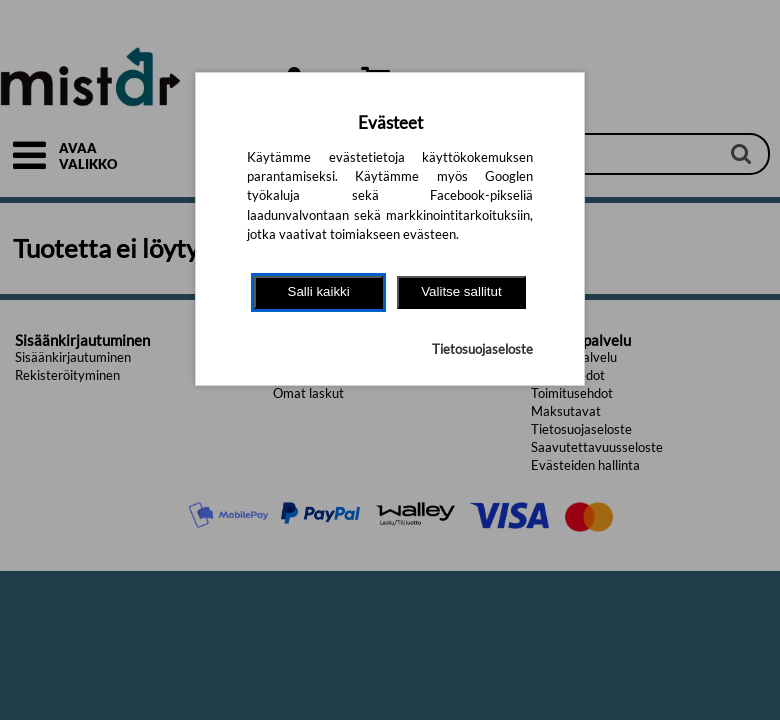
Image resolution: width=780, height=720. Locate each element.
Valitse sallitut (461, 291)
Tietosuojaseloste (482, 349)
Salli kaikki (319, 291)
